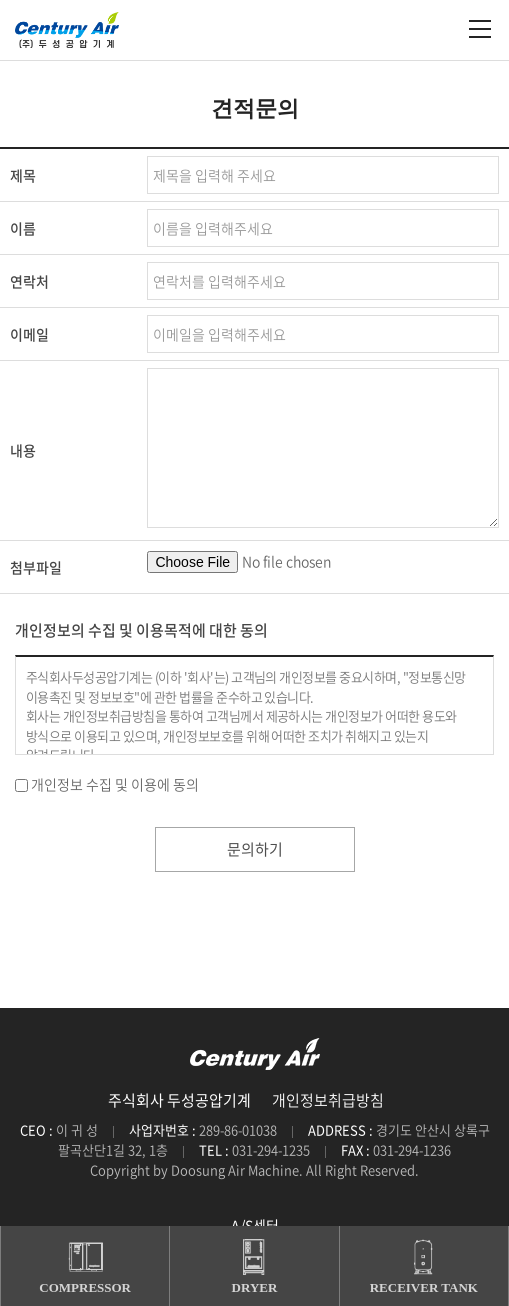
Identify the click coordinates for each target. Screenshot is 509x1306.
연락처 (29, 281)
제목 (23, 175)
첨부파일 (36, 567)
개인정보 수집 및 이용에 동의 (115, 784)
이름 (23, 228)
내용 (23, 450)
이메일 (29, 334)
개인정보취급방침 (328, 1100)
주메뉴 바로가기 (0, 0)
